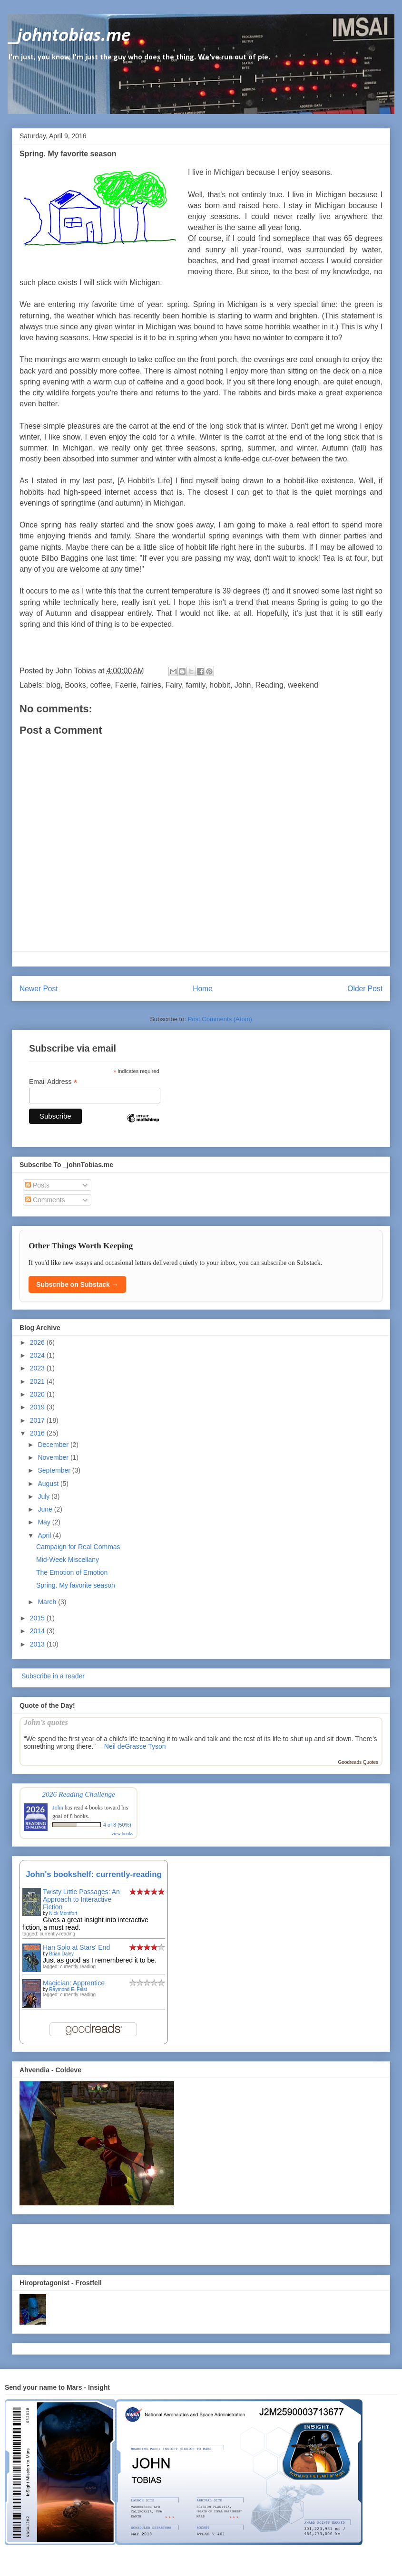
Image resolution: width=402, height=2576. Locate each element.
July (44, 1496)
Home (203, 989)
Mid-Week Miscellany (67, 1559)
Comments (45, 1200)
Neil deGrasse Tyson (135, 1746)
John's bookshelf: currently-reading (94, 1874)
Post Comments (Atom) (220, 1019)
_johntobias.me (69, 36)
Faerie (126, 685)
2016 (38, 1433)
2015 (38, 1618)
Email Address (53, 1081)
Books (75, 685)
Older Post (364, 989)
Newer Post (39, 989)
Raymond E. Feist (68, 1989)
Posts (37, 1185)
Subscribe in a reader (52, 1676)
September (55, 1470)
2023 (38, 1368)
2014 (38, 1631)
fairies (151, 685)
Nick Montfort (63, 1913)
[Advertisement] (75, 2242)
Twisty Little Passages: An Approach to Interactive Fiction (81, 1899)
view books (122, 1833)
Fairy (174, 685)
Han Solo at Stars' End (76, 1947)
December (54, 1444)
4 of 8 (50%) (117, 1825)
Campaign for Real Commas (78, 1547)
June (46, 1509)
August (49, 1483)
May (45, 1522)
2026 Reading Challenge (78, 1794)
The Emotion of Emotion (72, 1572)
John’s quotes (46, 1722)
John (243, 685)
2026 (38, 1342)
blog (53, 685)
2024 (38, 1355)
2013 (38, 1644)
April (45, 1535)
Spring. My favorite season (75, 1585)
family (196, 685)
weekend (303, 685)
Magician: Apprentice (74, 1983)
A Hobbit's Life (145, 481)
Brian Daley (61, 1953)
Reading (269, 685)
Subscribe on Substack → (77, 1284)
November (54, 1457)
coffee (100, 685)
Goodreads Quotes (358, 1762)
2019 (38, 1407)
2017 (38, 1420)
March (48, 1602)
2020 (38, 1394)
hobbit (219, 685)
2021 (38, 1381)
